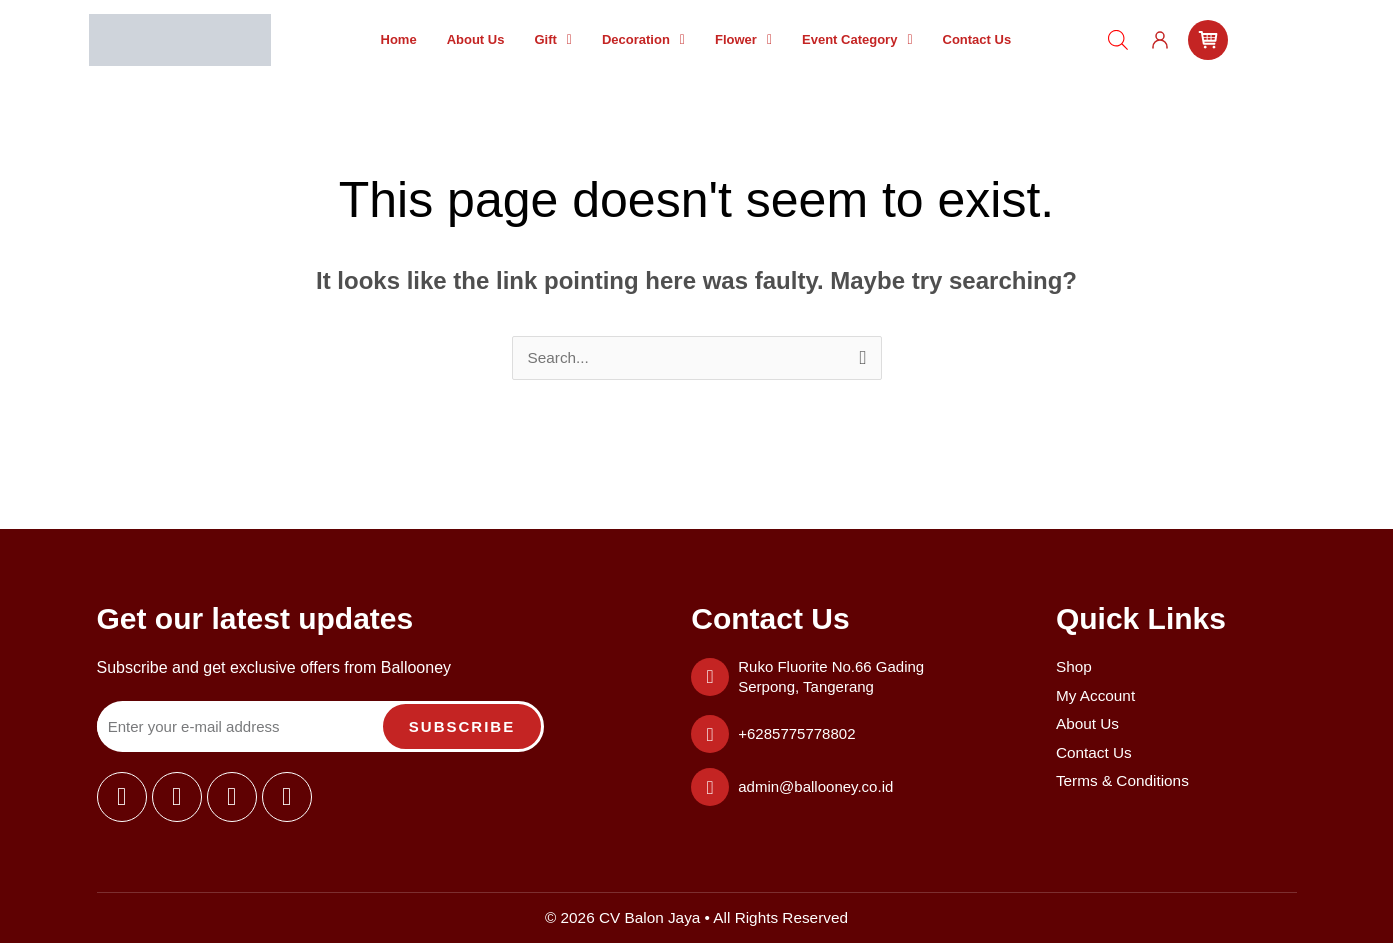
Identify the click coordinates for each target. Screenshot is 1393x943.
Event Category (857, 39)
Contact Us (977, 39)
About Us (476, 39)
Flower (743, 39)
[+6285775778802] (710, 734)
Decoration (643, 39)
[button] (553, 39)
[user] (1160, 40)
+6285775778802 (796, 733)
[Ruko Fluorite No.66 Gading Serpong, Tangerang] (710, 677)
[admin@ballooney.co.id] (710, 787)
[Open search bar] (1118, 40)
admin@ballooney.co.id (815, 786)
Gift (553, 39)
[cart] (1208, 40)
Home (399, 39)
